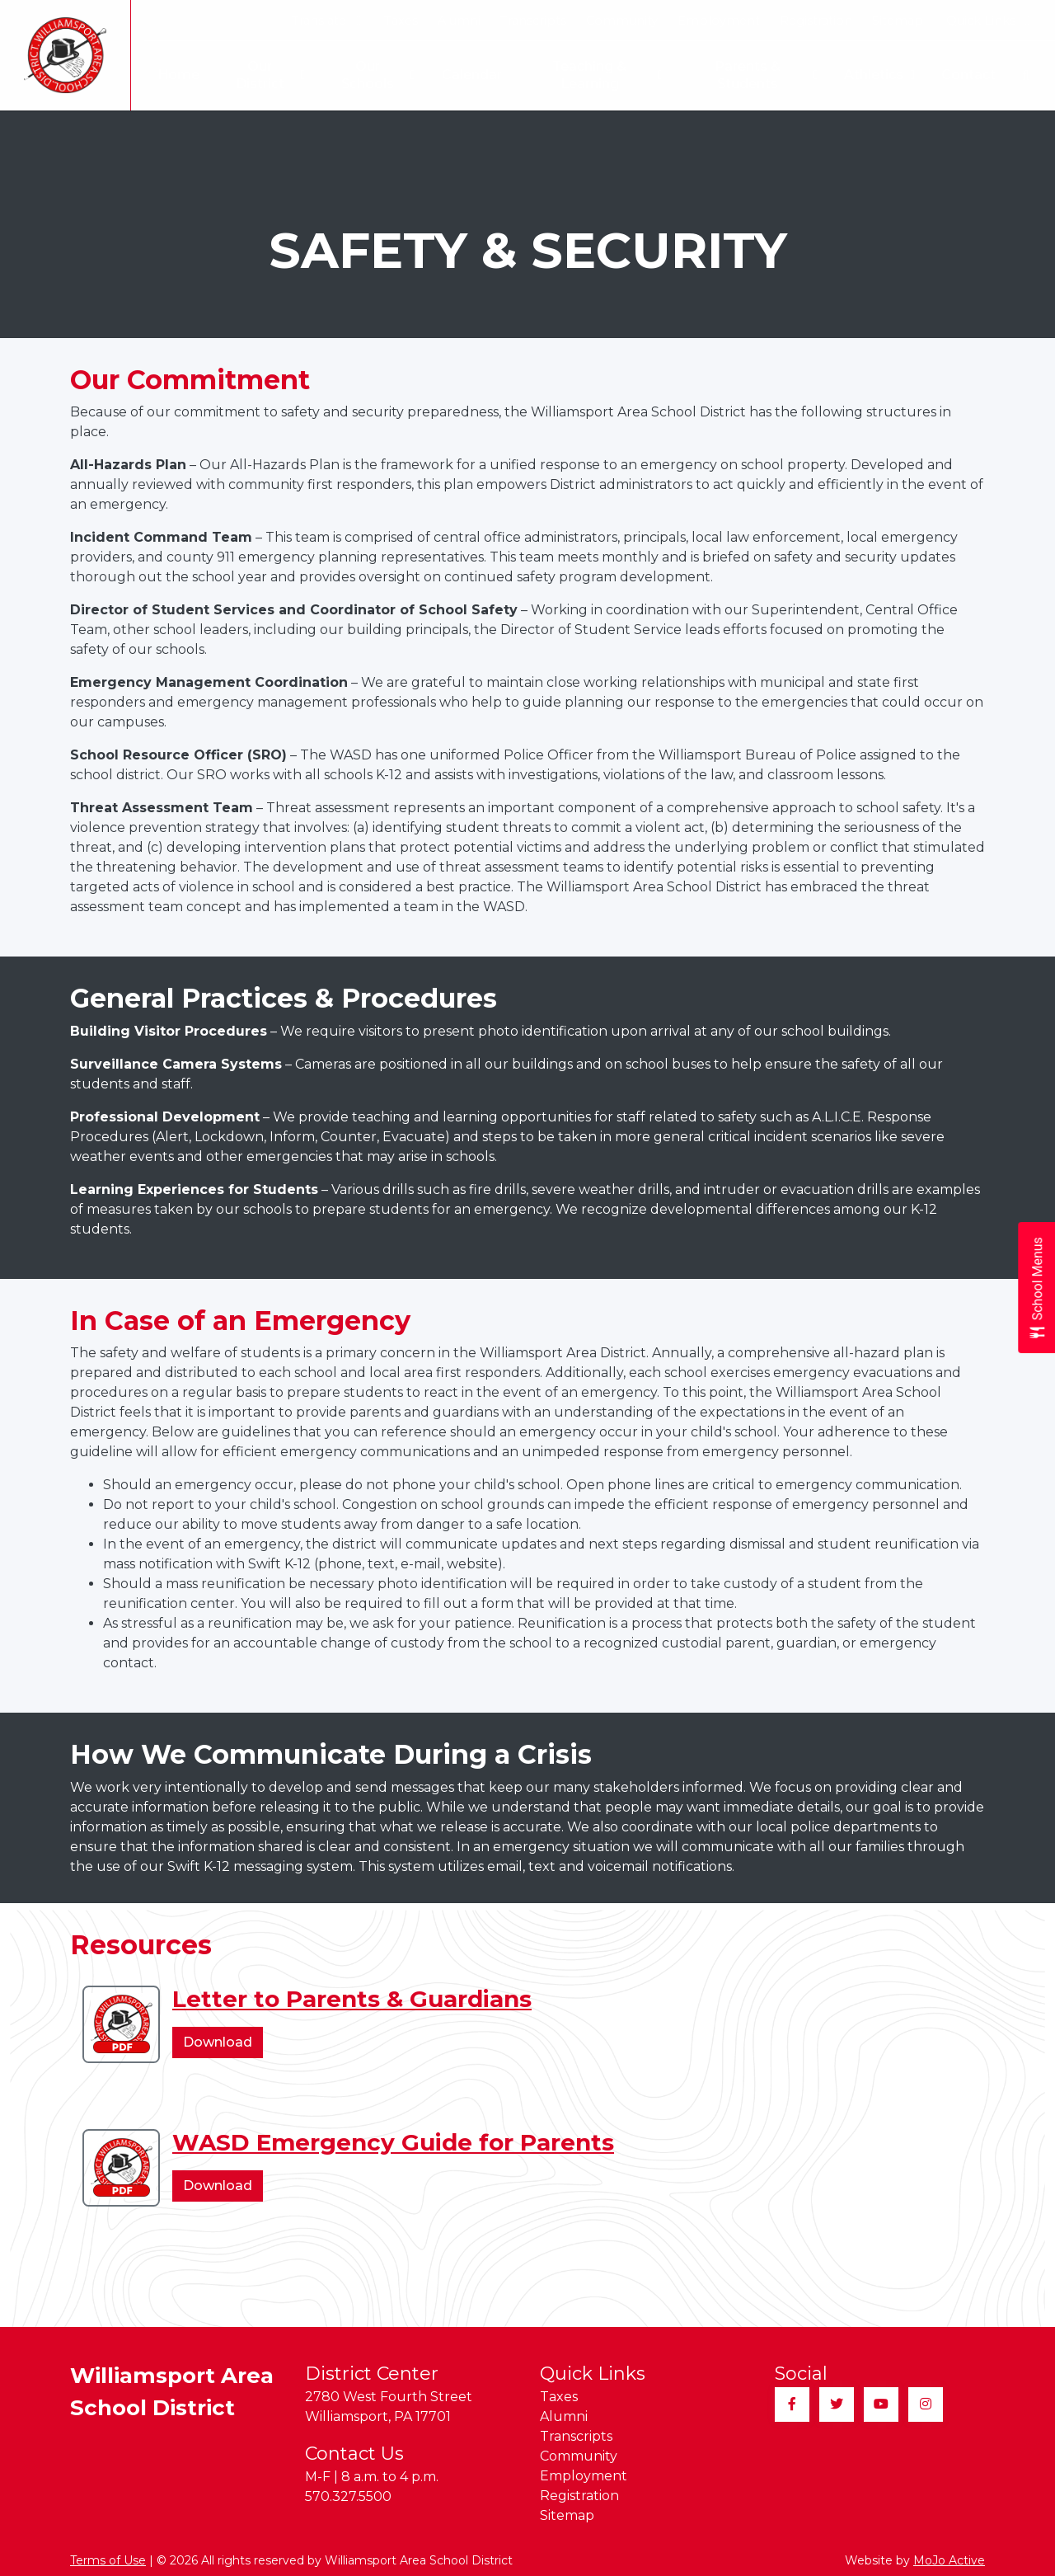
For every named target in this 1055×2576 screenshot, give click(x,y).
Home (167, 74)
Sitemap (897, 20)
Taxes (401, 20)
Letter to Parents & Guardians (352, 1999)
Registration (816, 20)
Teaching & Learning (603, 75)
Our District (260, 75)
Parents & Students (765, 75)
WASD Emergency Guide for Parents (393, 2142)
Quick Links (987, 20)
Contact (968, 74)
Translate (326, 20)
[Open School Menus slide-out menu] (1036, 1288)
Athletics (879, 75)
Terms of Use (108, 2560)
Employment (719, 20)
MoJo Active (949, 2560)
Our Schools (370, 75)
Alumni (459, 20)
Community (622, 20)
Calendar (464, 74)
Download (223, 2045)
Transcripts (533, 20)
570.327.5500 (348, 2496)
